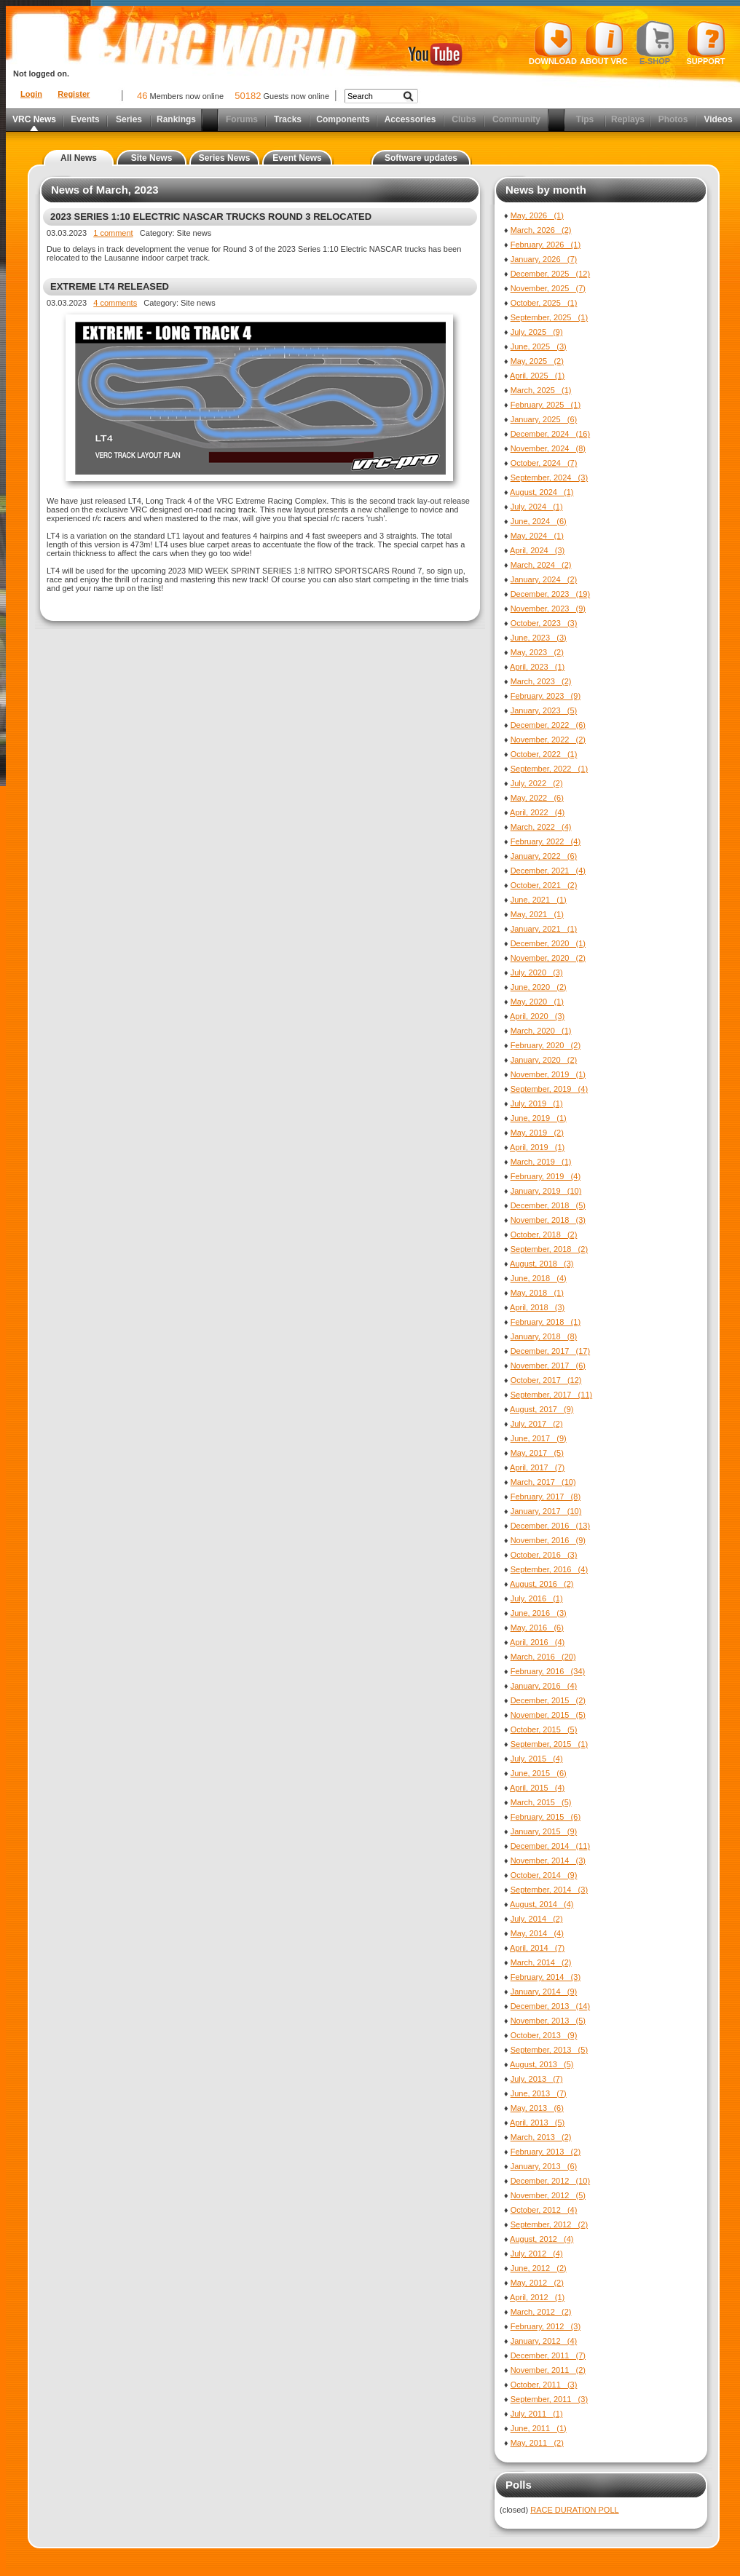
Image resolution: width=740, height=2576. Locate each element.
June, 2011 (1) (539, 2428)
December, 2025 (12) (550, 273)
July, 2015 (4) (537, 1758)
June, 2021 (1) (539, 899)
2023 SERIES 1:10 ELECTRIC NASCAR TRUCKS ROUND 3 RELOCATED (210, 216)
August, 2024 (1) (541, 492)
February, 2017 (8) (545, 1496)
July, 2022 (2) (537, 783)
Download (553, 43)
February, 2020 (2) (545, 1045)
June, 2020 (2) (539, 987)
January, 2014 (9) (544, 1991)
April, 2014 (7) (537, 1947)
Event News (296, 158)
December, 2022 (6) (548, 725)
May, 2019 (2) (537, 1132)
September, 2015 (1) (549, 1744)
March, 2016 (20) (543, 1656)
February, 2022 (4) (545, 841)
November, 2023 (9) (548, 608)
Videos (718, 119)
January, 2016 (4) (544, 1685)
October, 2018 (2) (544, 1234)
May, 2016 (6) (537, 1627)
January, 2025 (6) (544, 419)
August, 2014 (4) (541, 1904)
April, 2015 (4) (537, 1787)
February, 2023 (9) (545, 695)
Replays (628, 119)
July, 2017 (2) (537, 1423)
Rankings (176, 119)
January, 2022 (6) (544, 856)
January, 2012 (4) (544, 2341)
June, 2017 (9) (539, 1438)
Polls (518, 2484)
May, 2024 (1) (537, 535)
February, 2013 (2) (545, 2151)
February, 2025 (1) (545, 404)
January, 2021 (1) (544, 928)
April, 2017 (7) (537, 1467)
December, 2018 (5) (548, 1205)
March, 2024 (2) (541, 564)
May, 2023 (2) (537, 652)
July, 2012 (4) (537, 2253)
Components (342, 119)
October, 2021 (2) (544, 885)
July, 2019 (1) (537, 1103)
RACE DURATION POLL (574, 2509)
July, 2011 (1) (537, 2413)
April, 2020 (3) (537, 1016)
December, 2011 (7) (548, 2355)
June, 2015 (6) (539, 1773)
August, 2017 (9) (541, 1409)
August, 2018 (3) (541, 1263)
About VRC (603, 43)
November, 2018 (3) (548, 1220)
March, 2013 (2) (541, 2137)
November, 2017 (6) (548, 1365)
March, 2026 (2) (541, 230)
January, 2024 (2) (544, 579)
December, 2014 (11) (550, 1846)
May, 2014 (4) (537, 1933)
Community (516, 119)
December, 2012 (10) (550, 2180)
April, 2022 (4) (537, 812)
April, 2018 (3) (537, 1307)
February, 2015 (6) (545, 1816)
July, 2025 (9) (537, 332)
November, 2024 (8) (548, 448)
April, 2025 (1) (537, 375)
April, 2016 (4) (537, 1642)
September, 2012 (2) (549, 2224)
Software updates (421, 158)
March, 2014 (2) (541, 1962)
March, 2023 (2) (541, 681)
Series (129, 119)
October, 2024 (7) (544, 463)
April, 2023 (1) (537, 666)
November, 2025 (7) (548, 288)
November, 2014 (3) (548, 1860)
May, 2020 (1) (537, 1001)
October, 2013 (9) (544, 2035)
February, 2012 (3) (545, 2326)
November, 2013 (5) (548, 2020)
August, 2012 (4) (541, 2239)
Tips (585, 119)
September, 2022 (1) (549, 768)
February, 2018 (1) (545, 1321)
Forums (242, 119)
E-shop (655, 43)
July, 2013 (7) (537, 2078)
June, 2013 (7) (539, 2093)
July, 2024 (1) (537, 506)
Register (74, 94)
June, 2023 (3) (539, 637)
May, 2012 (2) (537, 2282)
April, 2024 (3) (537, 550)
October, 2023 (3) (544, 623)
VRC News (34, 119)
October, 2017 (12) (546, 1380)
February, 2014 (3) (545, 1977)
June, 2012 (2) (539, 2268)
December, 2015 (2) (548, 1700)
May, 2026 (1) (537, 215)
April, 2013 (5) (537, 2122)
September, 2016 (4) (549, 1569)
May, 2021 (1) (537, 914)
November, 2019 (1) (548, 1074)
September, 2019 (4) (549, 1089)
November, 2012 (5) (548, 2195)
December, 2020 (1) (548, 943)
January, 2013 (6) (544, 2166)
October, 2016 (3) (544, 1554)
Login (31, 94)
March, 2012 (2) (541, 2311)
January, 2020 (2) (544, 1059)
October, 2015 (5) (544, 1729)
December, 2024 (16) (550, 433)
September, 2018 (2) (549, 1249)
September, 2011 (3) (549, 2399)
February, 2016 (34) (548, 1671)
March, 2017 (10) (543, 1482)
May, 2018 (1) (537, 1292)
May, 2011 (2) (537, 2442)
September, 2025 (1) (549, 317)
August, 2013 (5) (541, 2064)
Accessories (410, 119)
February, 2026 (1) (545, 244)
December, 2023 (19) (550, 594)
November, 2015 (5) (548, 1715)
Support (706, 43)
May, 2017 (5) (537, 1452)
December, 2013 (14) (550, 2006)
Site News (152, 158)
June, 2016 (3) (539, 1613)
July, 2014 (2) (537, 1918)
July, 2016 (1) (537, 1598)
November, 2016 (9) (548, 1540)
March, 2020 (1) (541, 1030)
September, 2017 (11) (552, 1394)
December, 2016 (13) (550, 1525)
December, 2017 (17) (550, 1351)
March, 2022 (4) (541, 827)
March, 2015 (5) (541, 1802)
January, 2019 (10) (546, 1190)
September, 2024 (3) (549, 477)
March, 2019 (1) (541, 1161)
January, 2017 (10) (546, 1511)
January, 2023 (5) (544, 710)
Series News (225, 158)
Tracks (288, 119)
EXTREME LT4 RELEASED (109, 286)
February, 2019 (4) (545, 1176)
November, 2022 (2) (548, 739)
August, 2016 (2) (541, 1584)
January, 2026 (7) (544, 259)
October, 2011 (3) (544, 2384)
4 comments (115, 302)
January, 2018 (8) (544, 1336)
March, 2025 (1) (541, 390)
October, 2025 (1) (544, 302)
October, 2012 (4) (544, 2210)
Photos (673, 119)
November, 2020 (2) (548, 958)
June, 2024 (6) (539, 521)
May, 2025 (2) (537, 361)
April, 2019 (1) (537, 1147)
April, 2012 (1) (537, 2297)
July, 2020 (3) (537, 972)
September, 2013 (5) (549, 2049)
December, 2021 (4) (548, 870)
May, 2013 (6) (537, 2108)
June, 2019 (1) (539, 1118)
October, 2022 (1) (544, 754)
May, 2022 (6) (537, 797)
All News (78, 158)
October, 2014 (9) (544, 1875)
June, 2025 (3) (539, 346)
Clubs (464, 119)
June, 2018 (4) (539, 1278)
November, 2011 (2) (548, 2370)
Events (85, 119)
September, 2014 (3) (549, 1889)
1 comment (113, 233)
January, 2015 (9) (544, 1831)
